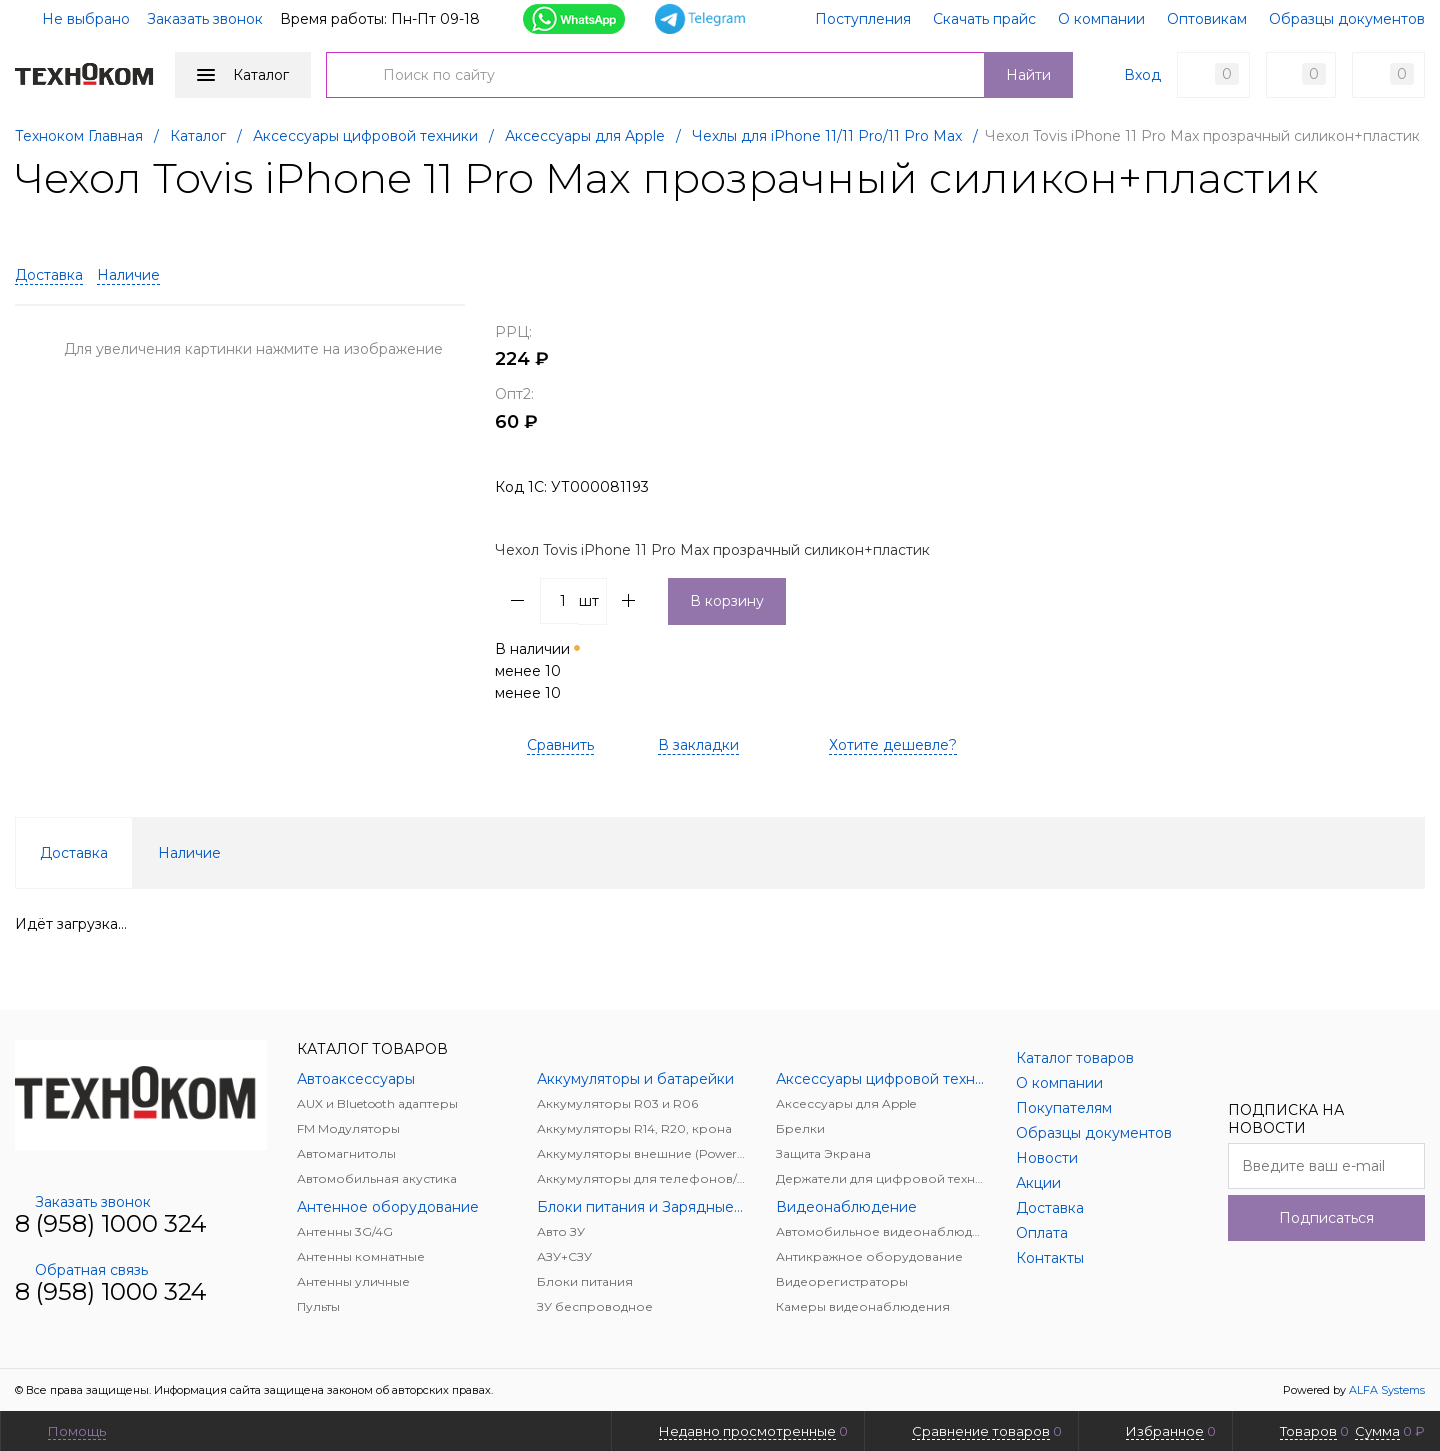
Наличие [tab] (189, 853)
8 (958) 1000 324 (111, 1223)
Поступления (863, 19)
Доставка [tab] (74, 853)
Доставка (49, 275)
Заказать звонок (205, 19)
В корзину (727, 601)
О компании (1101, 19)
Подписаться (1326, 1218)
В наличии (539, 671)
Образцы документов (1347, 19)
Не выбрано (74, 19)
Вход (1142, 75)
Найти (1028, 75)
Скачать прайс (984, 19)
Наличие (128, 275)
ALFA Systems (1387, 1390)
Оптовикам (1207, 19)
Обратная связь (81, 1270)
